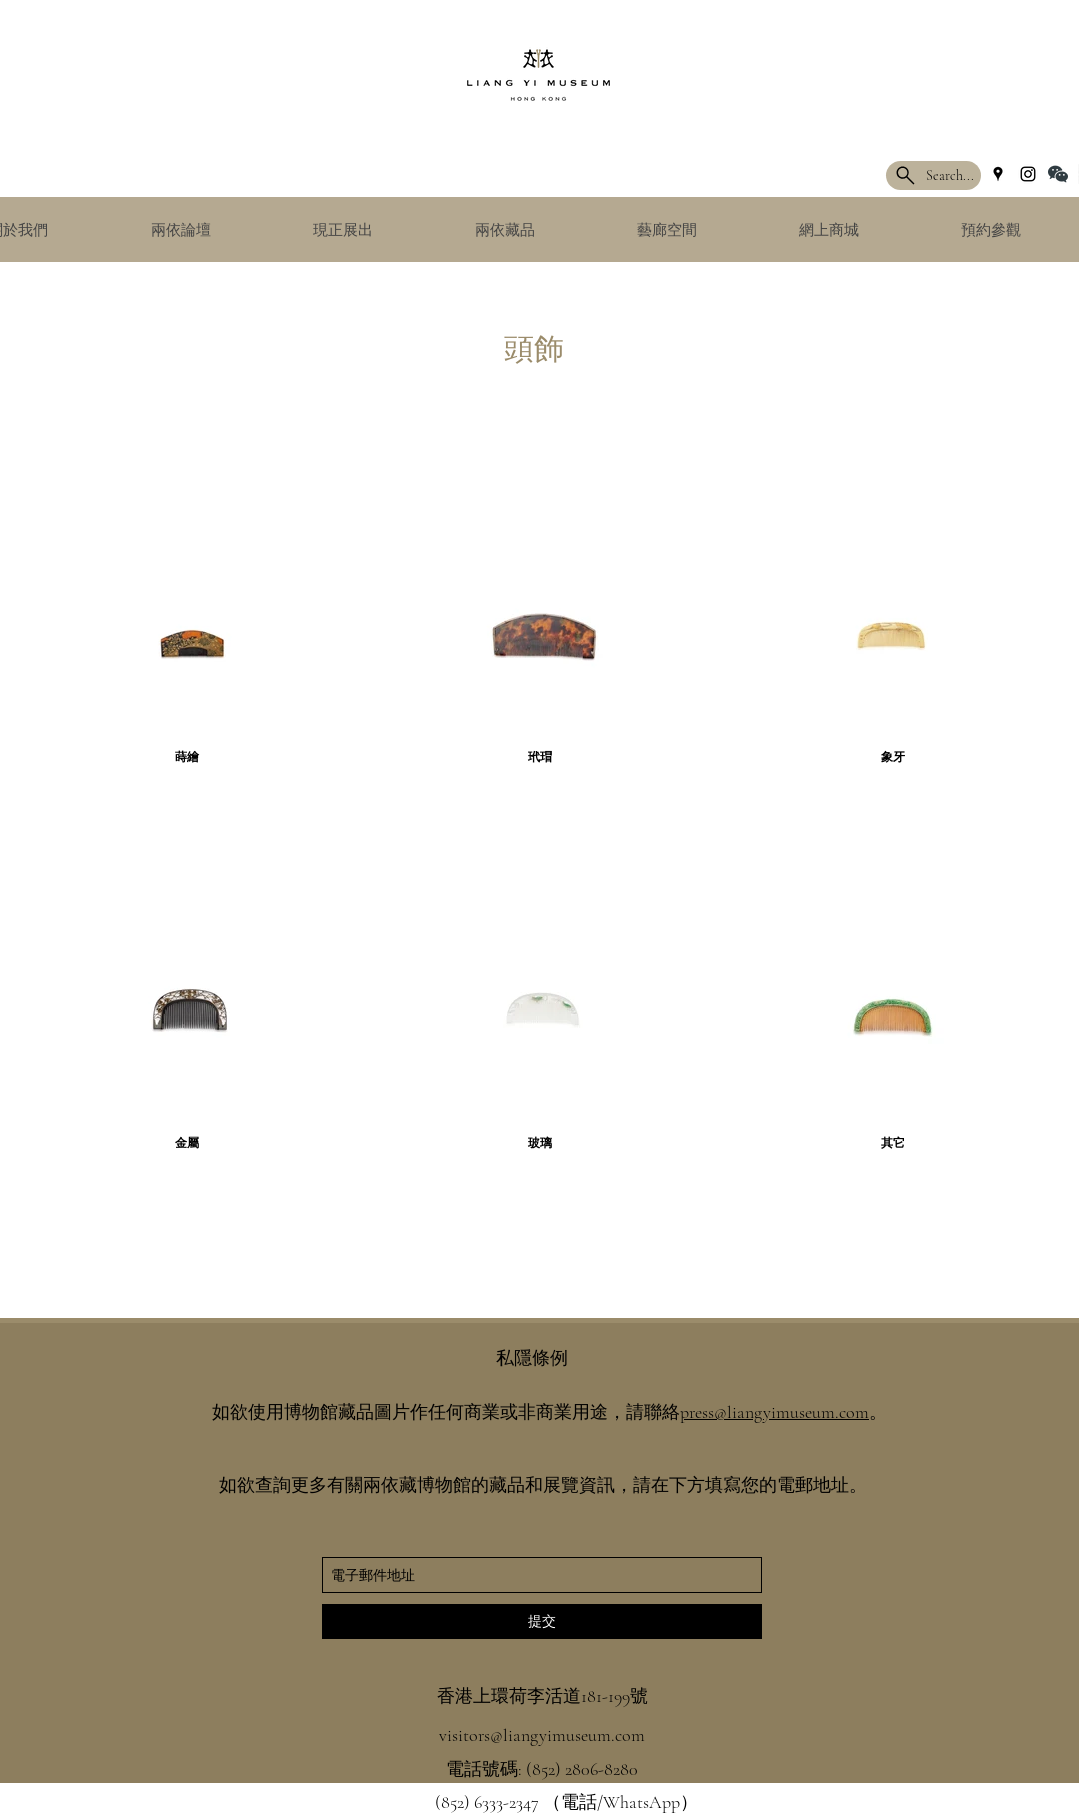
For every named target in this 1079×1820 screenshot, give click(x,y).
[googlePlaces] (998, 174)
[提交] (542, 1621)
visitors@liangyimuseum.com (542, 1735)
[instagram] (1028, 174)
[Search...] (933, 175)
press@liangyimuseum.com (774, 1412)
